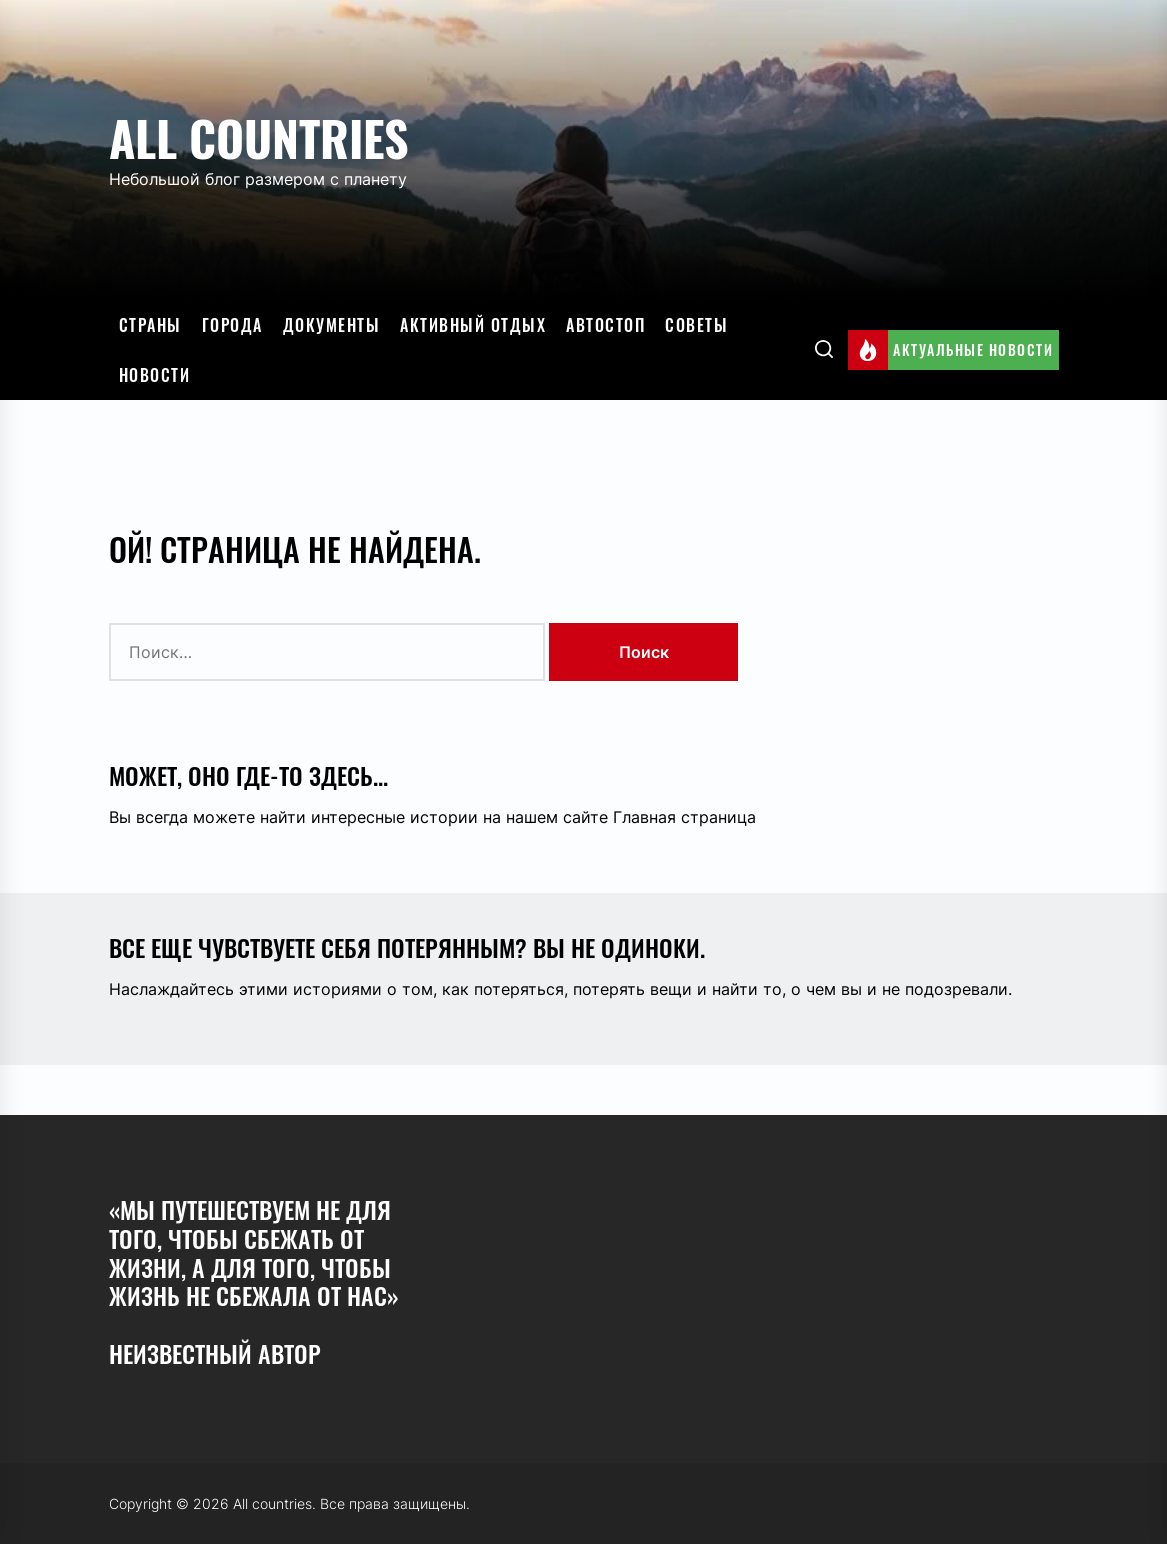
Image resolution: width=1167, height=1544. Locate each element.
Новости (155, 375)
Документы (332, 325)
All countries (259, 137)
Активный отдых (473, 325)
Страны (150, 325)
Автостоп (605, 325)
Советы (696, 325)
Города (232, 325)
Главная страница (684, 817)
